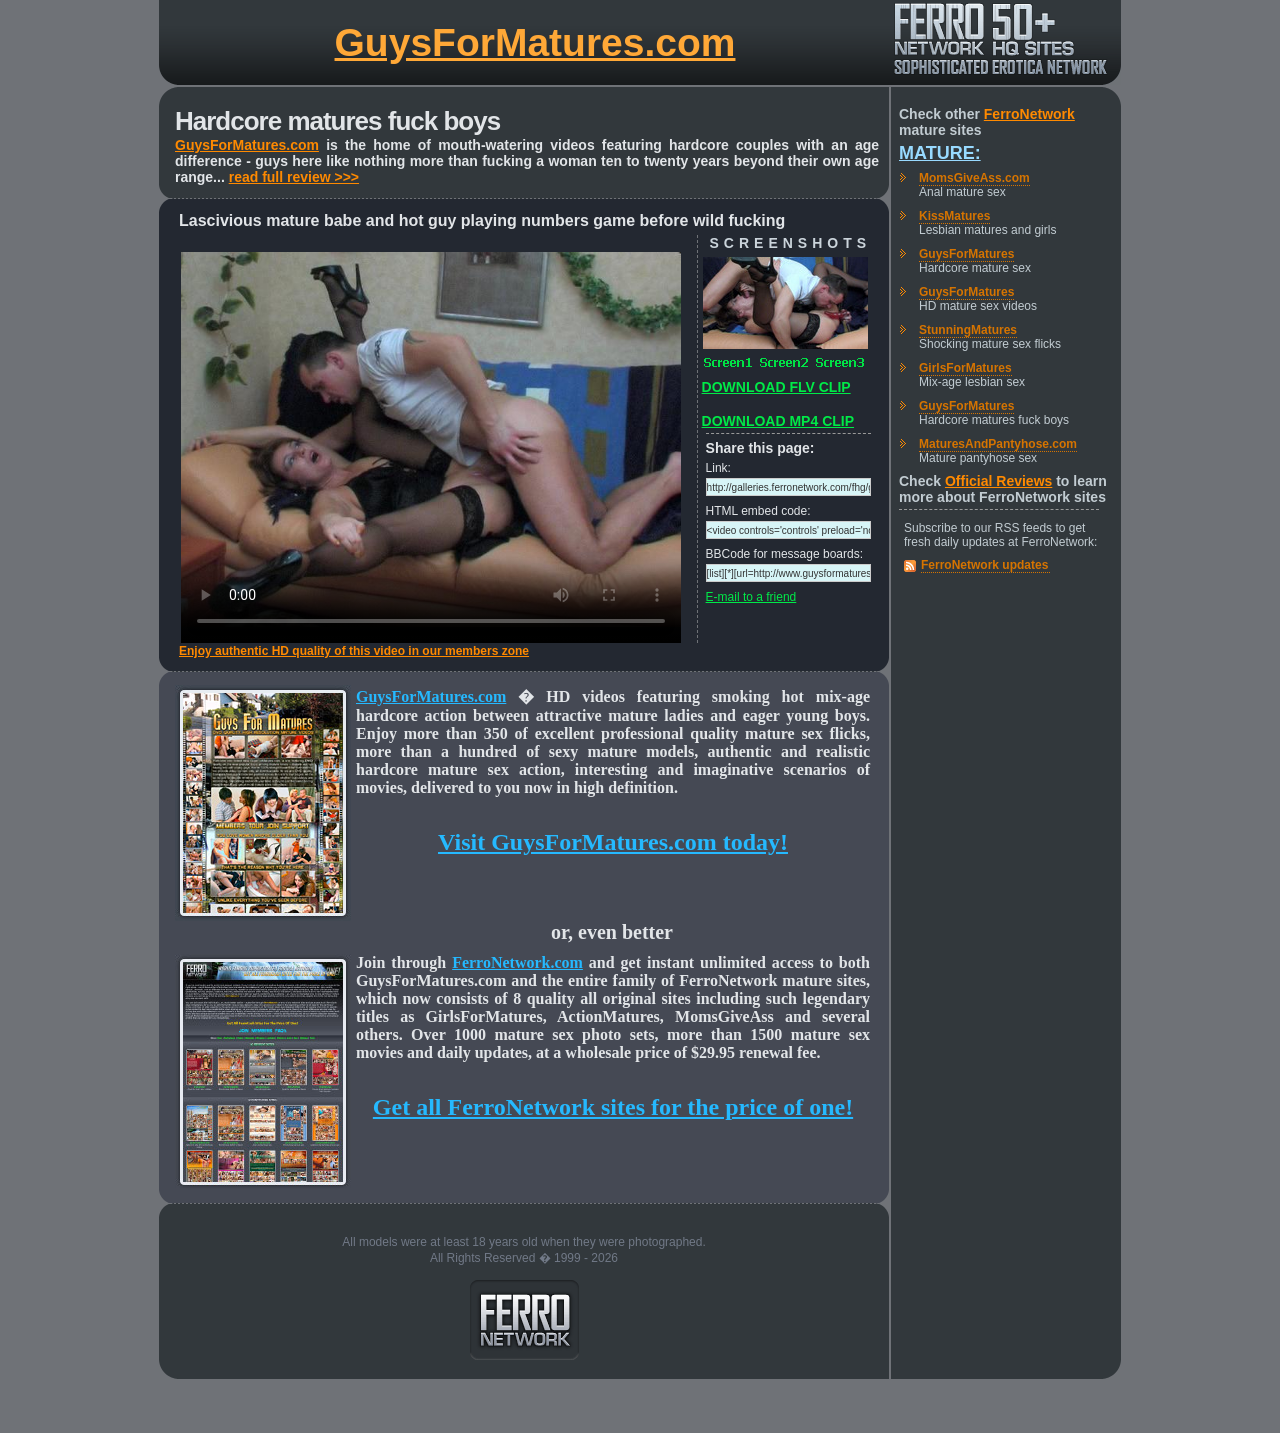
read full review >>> (294, 177)
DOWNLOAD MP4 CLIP (778, 421)
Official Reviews (998, 481)
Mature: (940, 153)
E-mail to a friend (751, 597)
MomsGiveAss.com (974, 178)
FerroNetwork (1029, 114)
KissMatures (954, 216)
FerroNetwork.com (517, 962)
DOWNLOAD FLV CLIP (776, 387)
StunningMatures (968, 330)
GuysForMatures (966, 254)
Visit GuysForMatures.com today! (613, 842)
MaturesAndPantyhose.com (998, 444)
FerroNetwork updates (984, 565)
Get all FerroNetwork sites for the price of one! (613, 1107)
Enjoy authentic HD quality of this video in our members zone (354, 651)
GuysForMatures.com (535, 42)
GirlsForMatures (965, 368)
